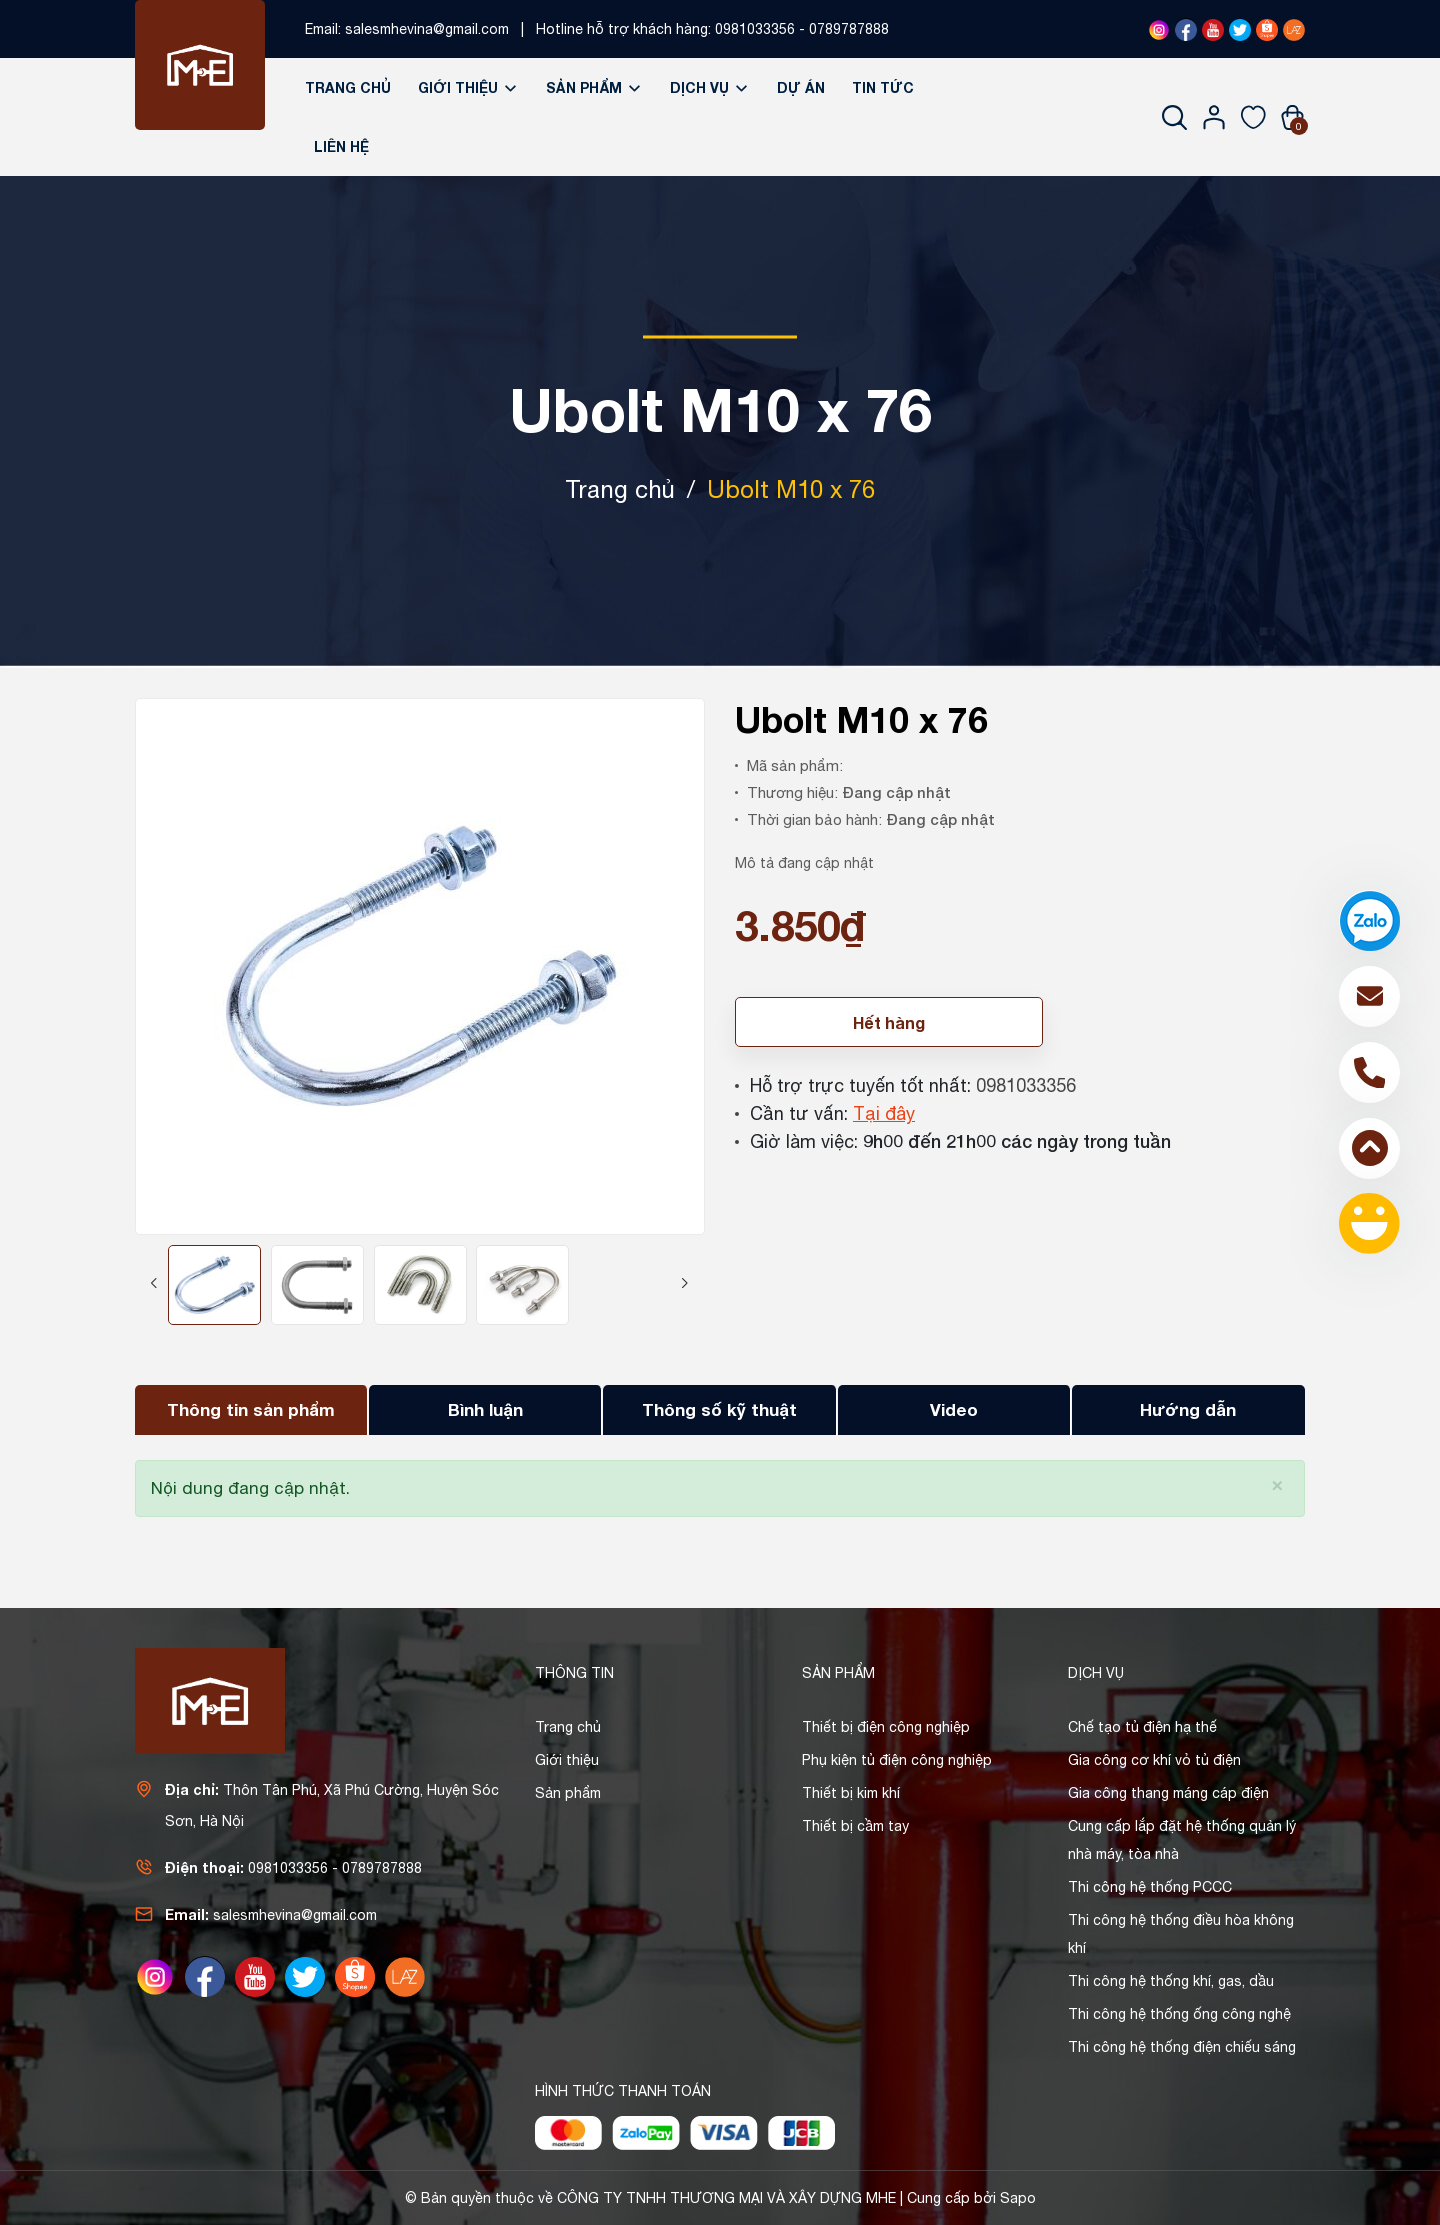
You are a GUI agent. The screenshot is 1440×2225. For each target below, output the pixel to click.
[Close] (1277, 1483)
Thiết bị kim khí (851, 1793)
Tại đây (884, 1113)
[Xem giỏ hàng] (1292, 117)
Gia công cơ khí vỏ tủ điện (1154, 1760)
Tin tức (883, 87)
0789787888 (849, 29)
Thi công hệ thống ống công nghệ (1179, 2014)
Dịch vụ (710, 87)
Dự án (801, 87)
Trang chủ (348, 87)
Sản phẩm (594, 87)
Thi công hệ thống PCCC (1150, 1887)
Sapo (1018, 2198)
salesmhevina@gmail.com (427, 29)
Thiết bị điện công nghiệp (886, 1727)
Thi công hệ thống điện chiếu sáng (1182, 2047)
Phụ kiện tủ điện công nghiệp (897, 1760)
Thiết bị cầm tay (855, 1826)
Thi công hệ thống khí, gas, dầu (1171, 1981)
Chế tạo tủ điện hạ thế (1142, 1727)
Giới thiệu (468, 87)
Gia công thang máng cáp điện (1168, 1793)
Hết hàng (889, 1022)
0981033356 (755, 29)
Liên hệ (341, 146)
